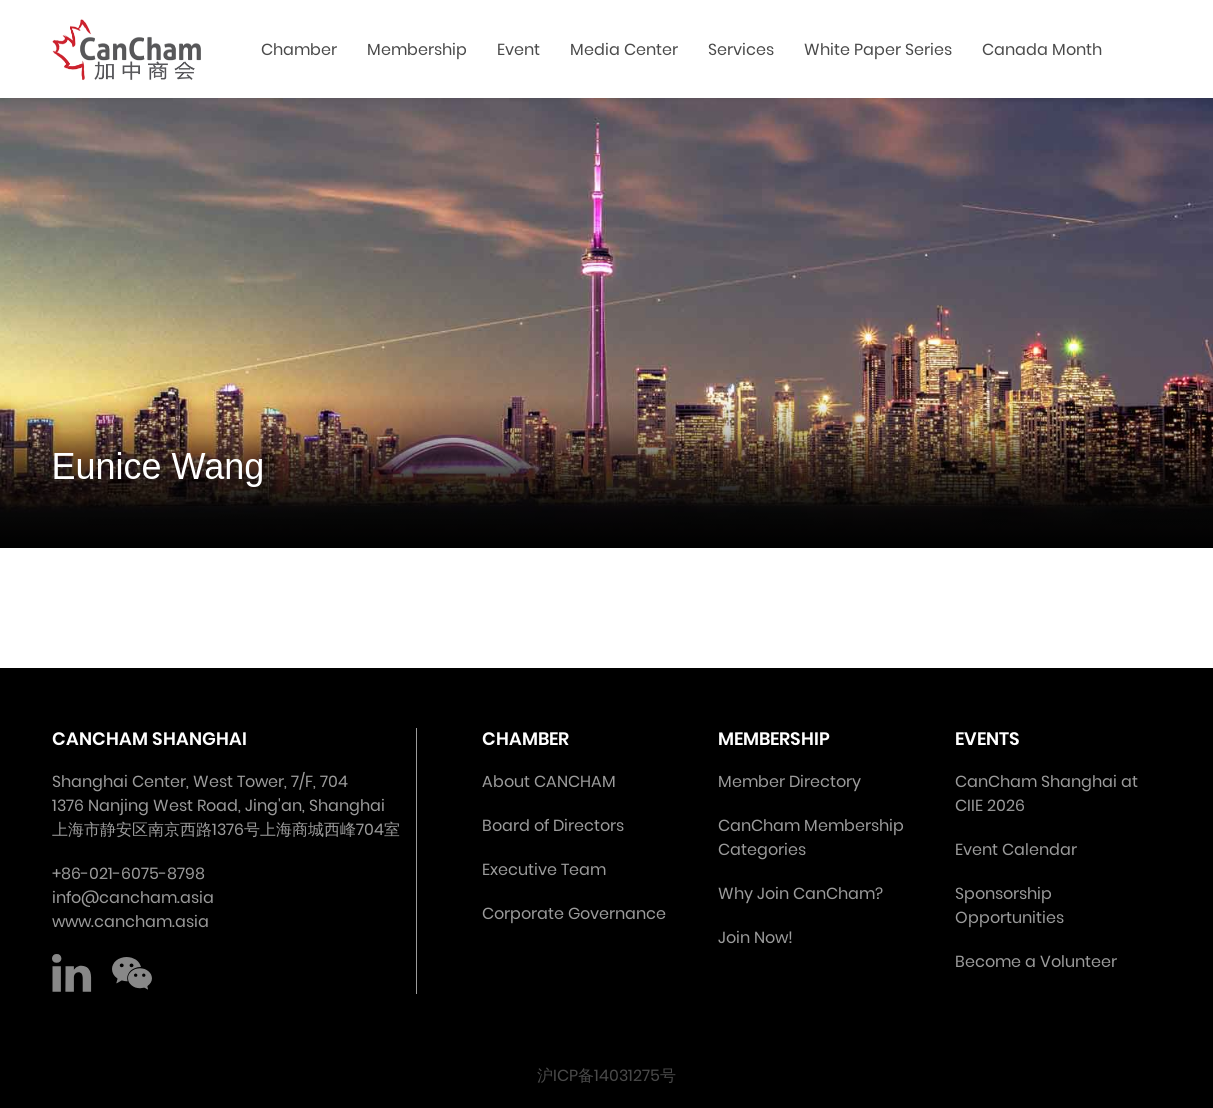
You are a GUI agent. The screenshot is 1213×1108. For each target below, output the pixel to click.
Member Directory (789, 781)
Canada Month (1042, 49)
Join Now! (755, 937)
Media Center (624, 49)
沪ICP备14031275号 (606, 1075)
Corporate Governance (574, 913)
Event (518, 49)
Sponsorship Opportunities (1009, 905)
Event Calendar (1016, 849)
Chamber (299, 49)
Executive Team (544, 869)
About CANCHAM (549, 781)
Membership (417, 49)
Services (741, 49)
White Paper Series (878, 49)
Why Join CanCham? (800, 893)
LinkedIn (72, 974)
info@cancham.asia (133, 897)
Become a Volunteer (1036, 961)
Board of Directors (553, 825)
